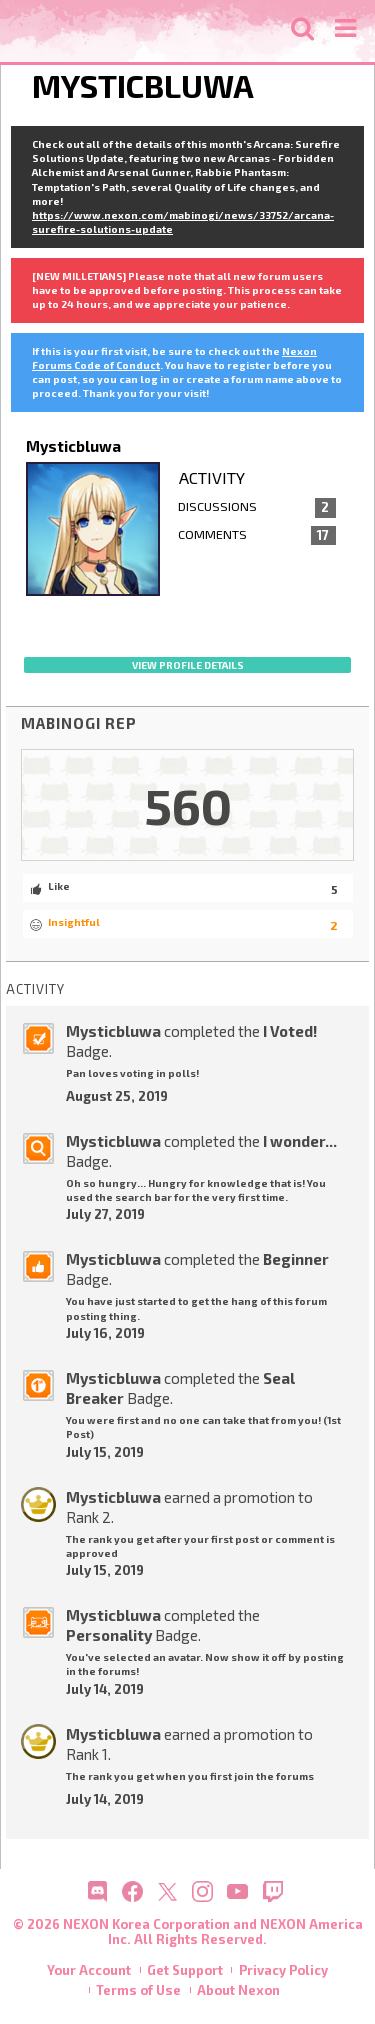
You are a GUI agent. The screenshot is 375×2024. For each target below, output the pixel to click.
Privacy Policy (283, 1970)
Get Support (185, 1970)
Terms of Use (138, 1990)
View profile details (188, 665)
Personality (109, 1635)
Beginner (296, 1259)
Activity (212, 477)
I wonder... (300, 1141)
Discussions (257, 508)
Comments (257, 536)
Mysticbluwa (113, 1031)
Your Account (89, 1970)
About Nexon (238, 1990)
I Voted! (290, 1031)
